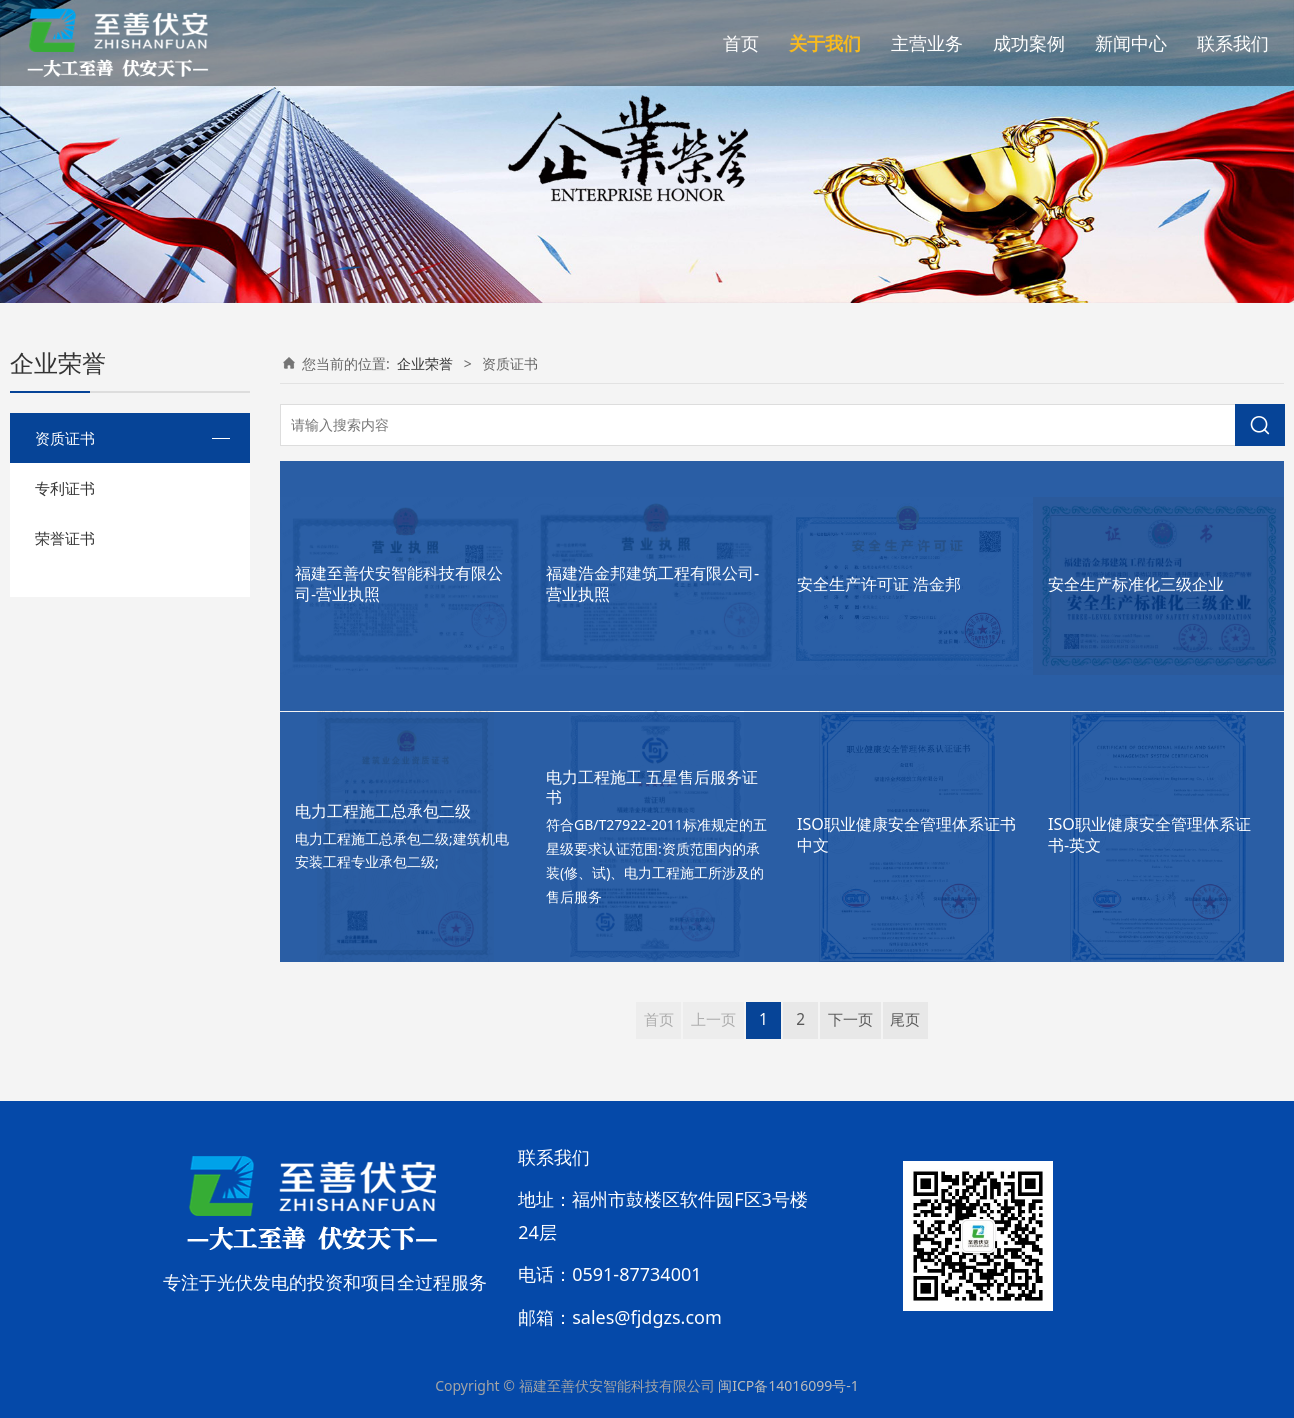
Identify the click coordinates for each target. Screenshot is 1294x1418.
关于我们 (825, 43)
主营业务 (927, 43)
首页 (741, 43)
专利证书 (65, 488)
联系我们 (1233, 43)
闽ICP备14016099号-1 (788, 1385)
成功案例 (1029, 43)
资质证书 (65, 438)
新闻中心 (1131, 43)
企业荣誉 (425, 363)
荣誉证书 (65, 538)
